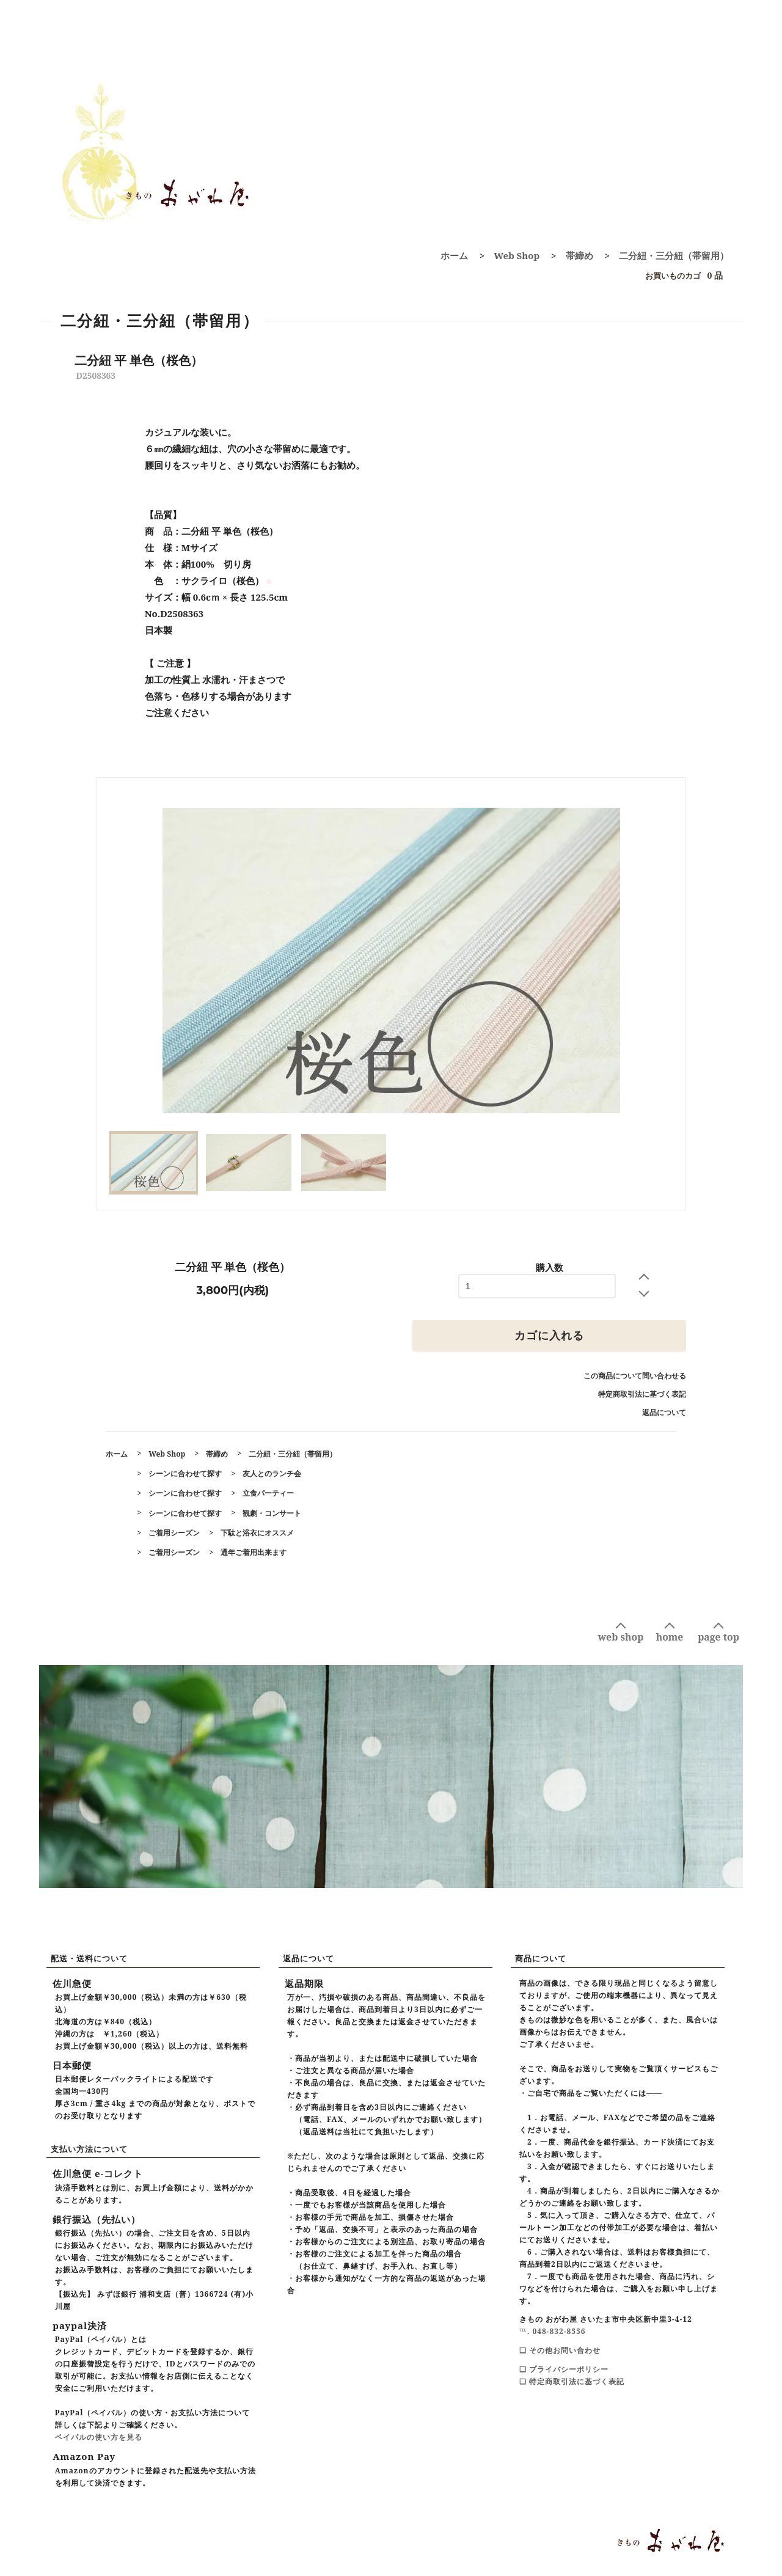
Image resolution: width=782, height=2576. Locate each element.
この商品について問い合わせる (634, 1375)
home (670, 1637)
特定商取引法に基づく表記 (642, 1394)
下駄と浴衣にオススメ (257, 1533)
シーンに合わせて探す (185, 1473)
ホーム (454, 255)
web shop (621, 1637)
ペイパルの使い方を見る (98, 2437)
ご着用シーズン (174, 1533)
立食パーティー (268, 1493)
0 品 (681, 276)
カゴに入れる (549, 1335)
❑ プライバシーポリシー (563, 2369)
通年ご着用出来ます (254, 1552)
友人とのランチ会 (272, 1473)
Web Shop (516, 255)
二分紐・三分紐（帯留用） (674, 255)
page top (718, 1637)
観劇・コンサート (272, 1513)
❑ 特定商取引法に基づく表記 (571, 2381)
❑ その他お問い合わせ (560, 2350)
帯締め (579, 255)
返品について (664, 1412)
